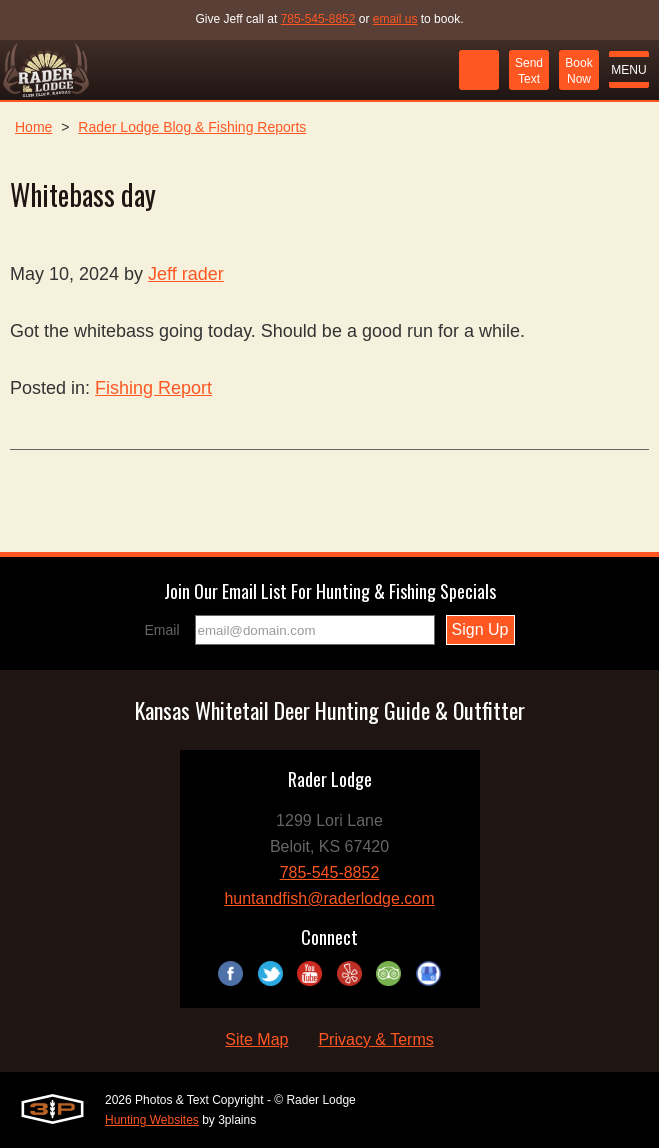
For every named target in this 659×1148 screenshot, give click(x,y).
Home (33, 127)
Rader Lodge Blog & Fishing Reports (192, 127)
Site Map (256, 1039)
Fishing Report (153, 388)
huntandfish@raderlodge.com (329, 898)
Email (162, 630)
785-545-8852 (318, 19)
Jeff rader (186, 274)
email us (395, 19)
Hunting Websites (152, 1120)
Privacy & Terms (375, 1039)
